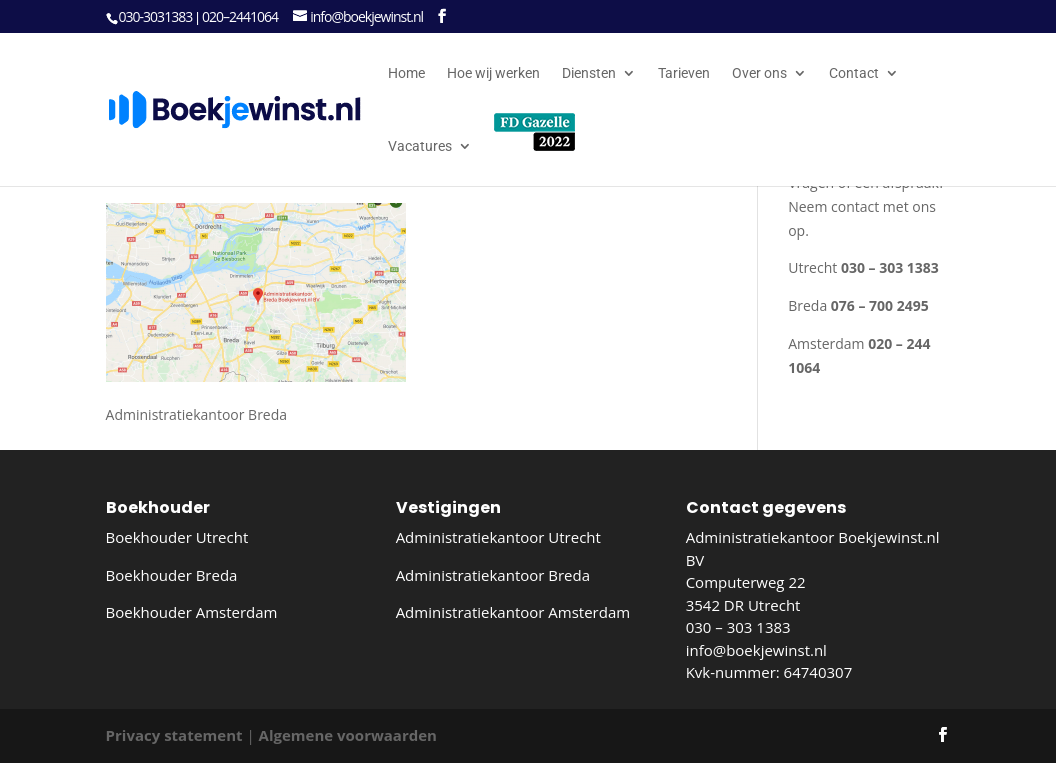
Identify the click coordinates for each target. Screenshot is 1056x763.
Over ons (759, 73)
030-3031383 (156, 16)
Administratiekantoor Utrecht (498, 537)
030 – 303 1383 (738, 627)
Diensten (589, 73)
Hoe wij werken (493, 73)
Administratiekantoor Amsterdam (513, 612)
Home (406, 73)
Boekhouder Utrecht (177, 537)
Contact (854, 73)
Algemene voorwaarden (348, 735)
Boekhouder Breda (172, 575)
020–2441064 (240, 16)
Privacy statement (174, 735)
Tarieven (684, 73)
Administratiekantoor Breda (493, 575)
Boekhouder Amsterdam (192, 612)
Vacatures (420, 146)
